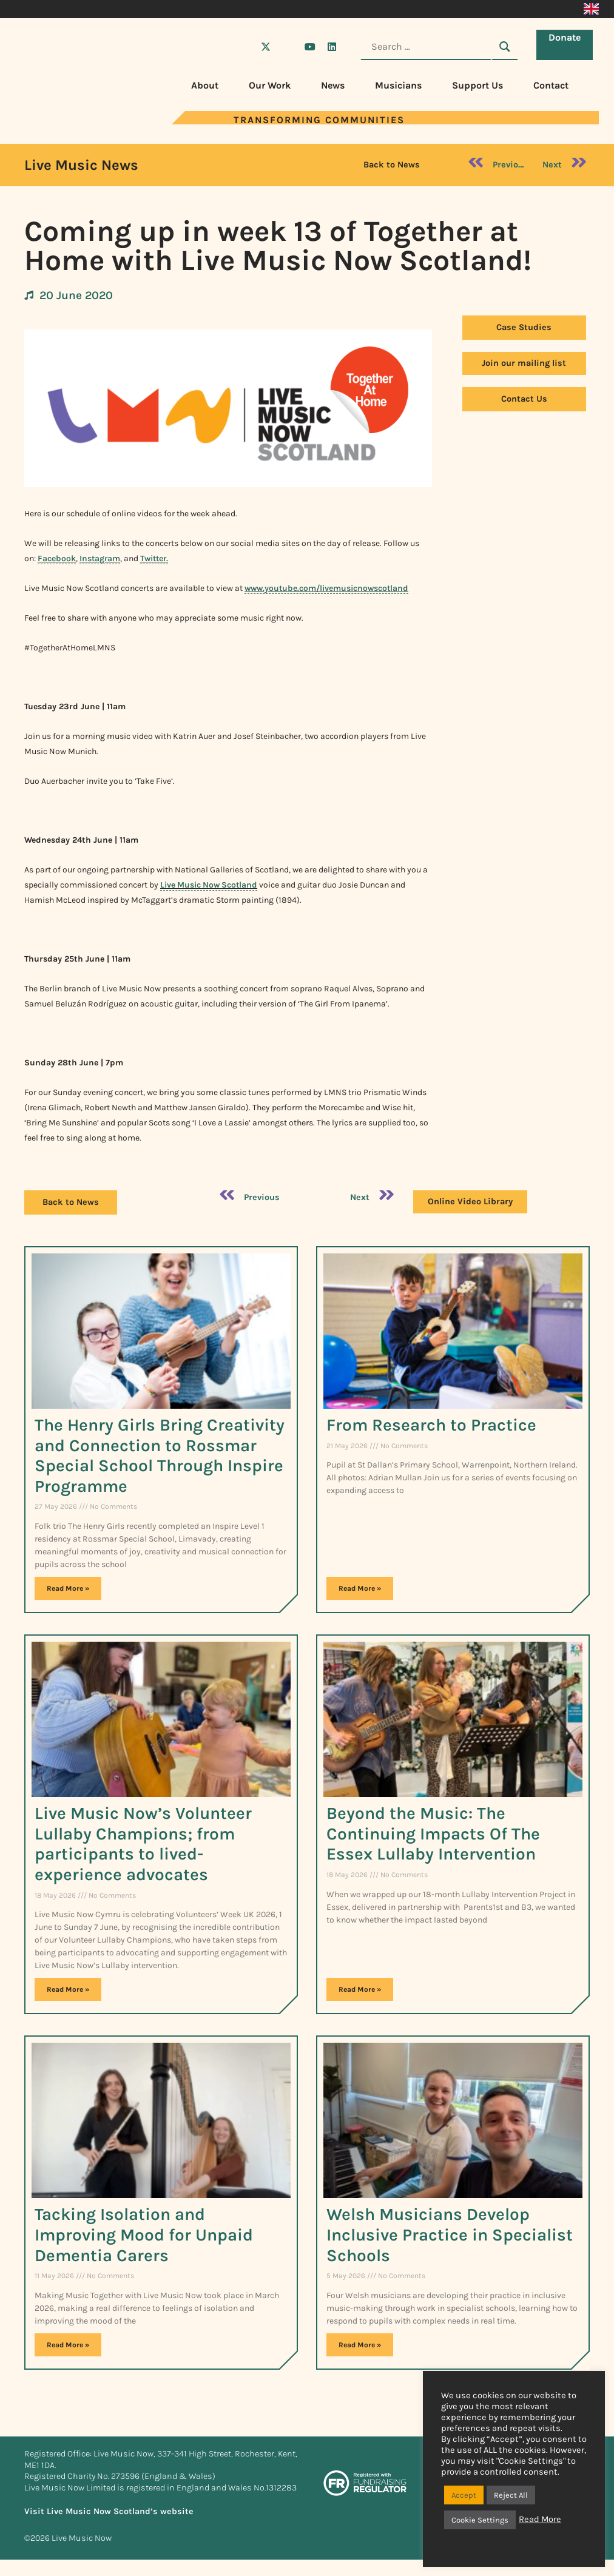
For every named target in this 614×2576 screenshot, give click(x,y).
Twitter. (154, 558)
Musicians (398, 85)
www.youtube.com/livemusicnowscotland (326, 588)
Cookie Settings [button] (479, 2519)
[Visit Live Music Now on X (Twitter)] (266, 47)
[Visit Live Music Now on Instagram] (288, 47)
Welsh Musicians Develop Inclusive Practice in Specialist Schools (449, 2234)
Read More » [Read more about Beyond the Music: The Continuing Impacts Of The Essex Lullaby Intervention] (360, 1989)
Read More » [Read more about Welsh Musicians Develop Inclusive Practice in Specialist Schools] (360, 2345)
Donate (568, 46)
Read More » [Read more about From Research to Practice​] (360, 1588)
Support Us (477, 85)
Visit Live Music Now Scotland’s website (109, 2511)
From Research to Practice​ (431, 1425)
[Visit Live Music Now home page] (60, 121)
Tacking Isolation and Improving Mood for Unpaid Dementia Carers (144, 2234)
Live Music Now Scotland (208, 885)
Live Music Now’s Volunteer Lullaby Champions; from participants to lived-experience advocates (143, 1843)
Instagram (99, 558)
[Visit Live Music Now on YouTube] (310, 47)
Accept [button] (463, 2495)
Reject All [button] (511, 2495)
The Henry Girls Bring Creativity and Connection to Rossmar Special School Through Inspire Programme (160, 1455)
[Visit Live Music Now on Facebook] (244, 47)
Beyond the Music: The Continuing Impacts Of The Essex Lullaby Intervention (433, 1833)
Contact (550, 85)
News (333, 85)
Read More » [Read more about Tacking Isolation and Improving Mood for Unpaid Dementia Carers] (68, 2345)
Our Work (270, 85)
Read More (540, 2519)
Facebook (57, 558)
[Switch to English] (591, 9)
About (204, 85)
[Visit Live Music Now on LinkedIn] (332, 47)
